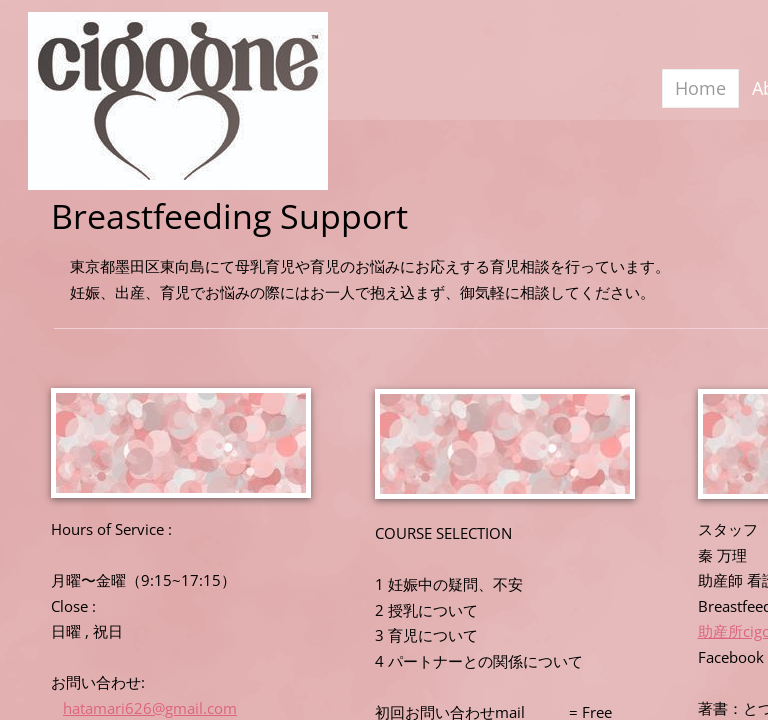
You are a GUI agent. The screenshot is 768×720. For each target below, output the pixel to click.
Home (700, 88)
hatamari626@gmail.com (150, 708)
